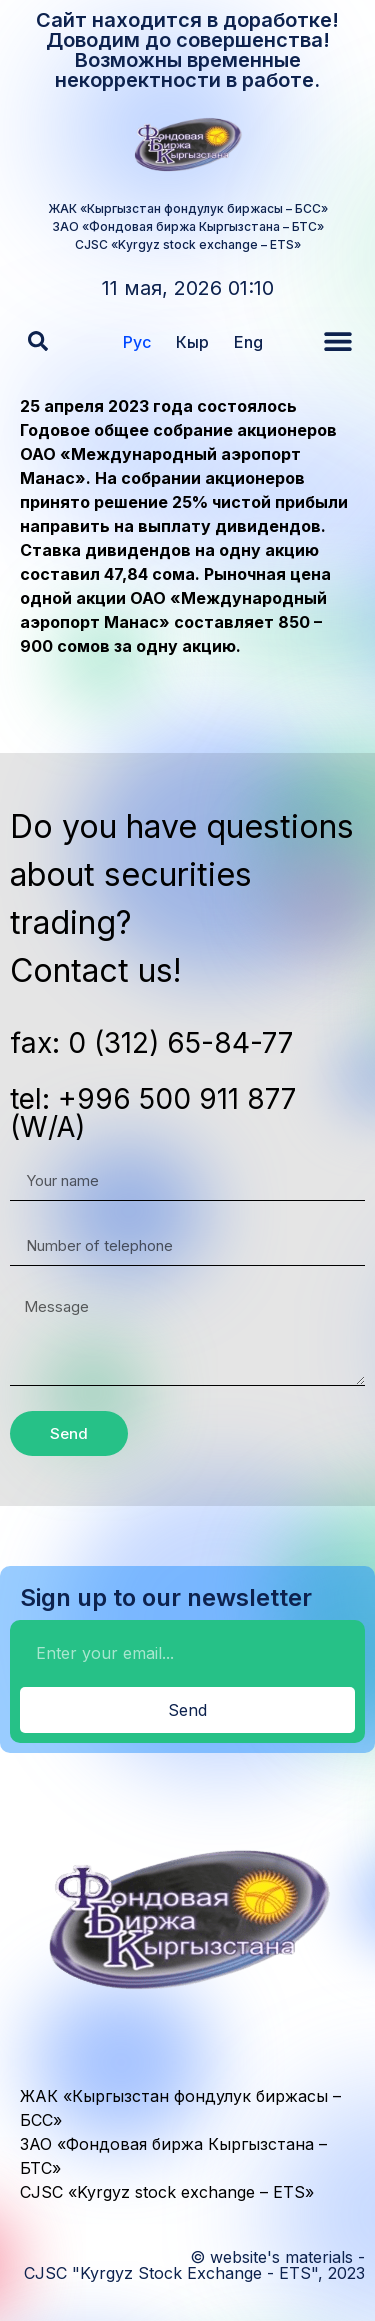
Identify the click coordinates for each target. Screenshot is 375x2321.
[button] (38, 341)
